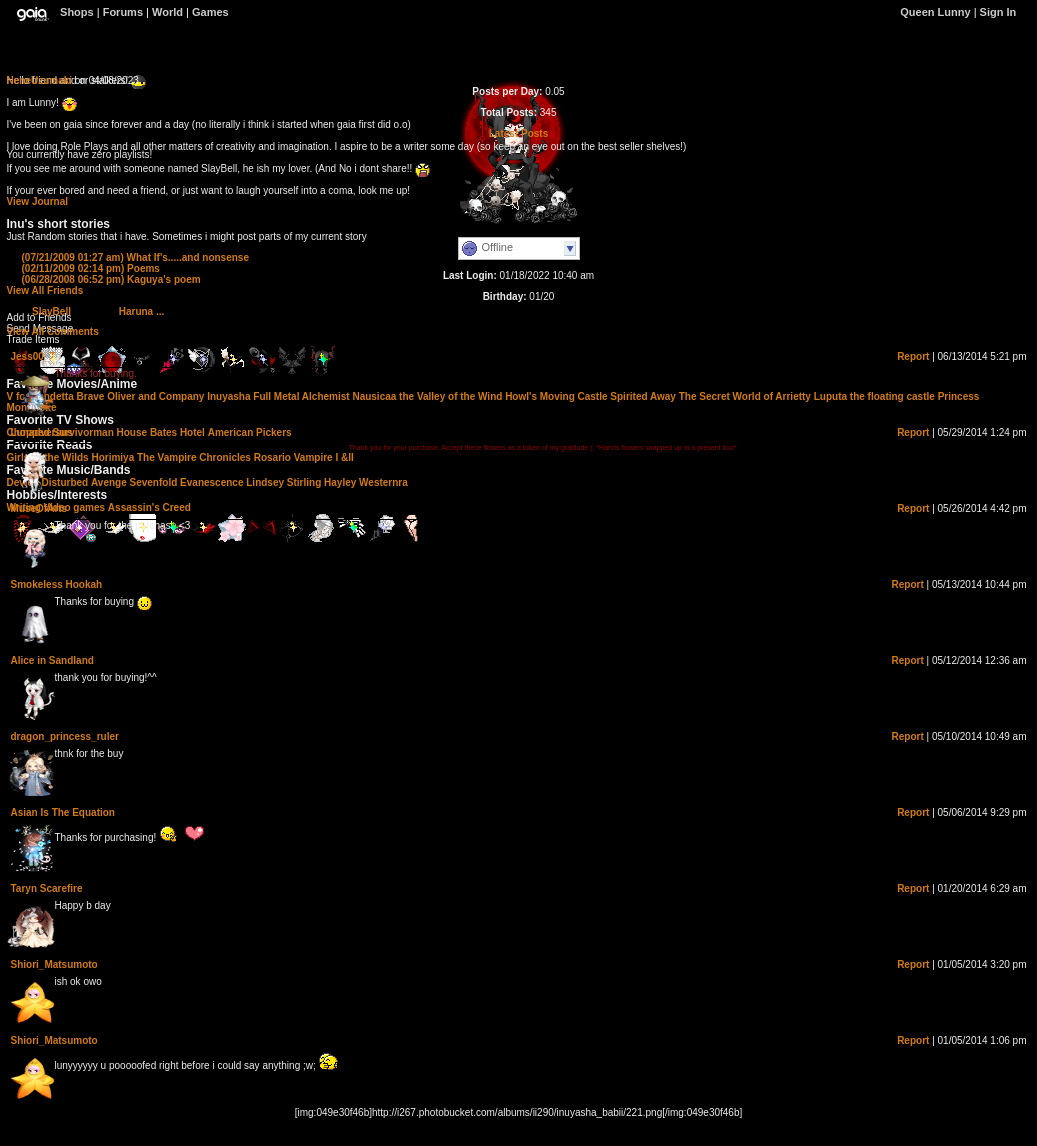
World (167, 12)
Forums (123, 12)
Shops (77, 12)
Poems (91, 268)
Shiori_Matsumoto (54, 964)
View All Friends (45, 290)
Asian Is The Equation (63, 812)
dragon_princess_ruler (65, 736)
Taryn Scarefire (47, 888)
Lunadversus (42, 432)
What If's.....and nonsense (135, 257)
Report (913, 356)
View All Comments (53, 331)
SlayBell (51, 311)
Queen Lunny (936, 12)
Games (210, 12)
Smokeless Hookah (57, 584)
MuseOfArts (39, 508)
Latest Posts (518, 133)
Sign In (998, 12)
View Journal (38, 201)
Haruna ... (142, 311)
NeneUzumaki (40, 80)
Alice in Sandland (52, 660)
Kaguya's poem (111, 279)
